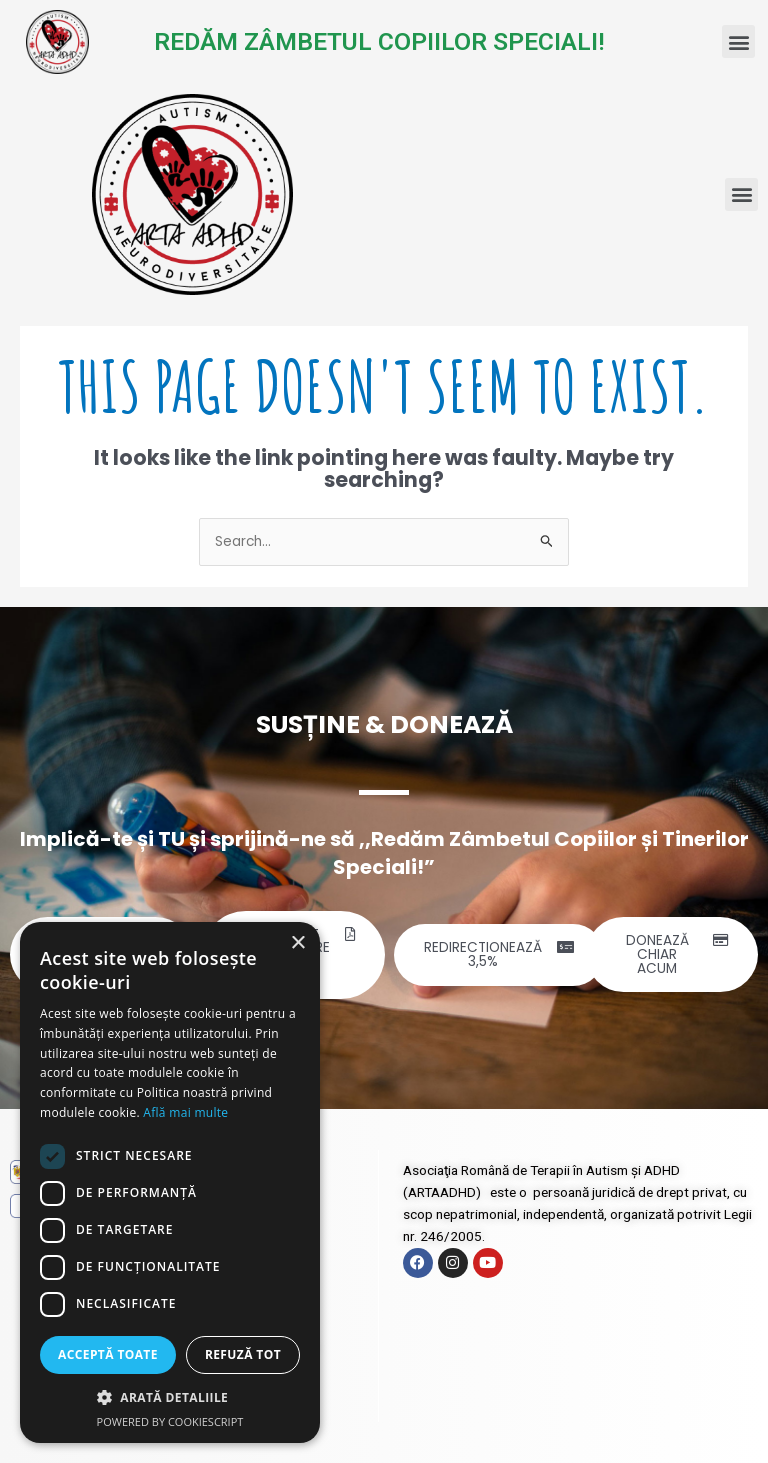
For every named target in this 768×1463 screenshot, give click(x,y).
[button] (738, 41)
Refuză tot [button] (243, 1354)
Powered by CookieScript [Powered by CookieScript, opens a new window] (170, 1421)
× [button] (297, 943)
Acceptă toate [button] (108, 1354)
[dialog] (170, 1182)
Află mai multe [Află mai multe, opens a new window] (185, 1112)
